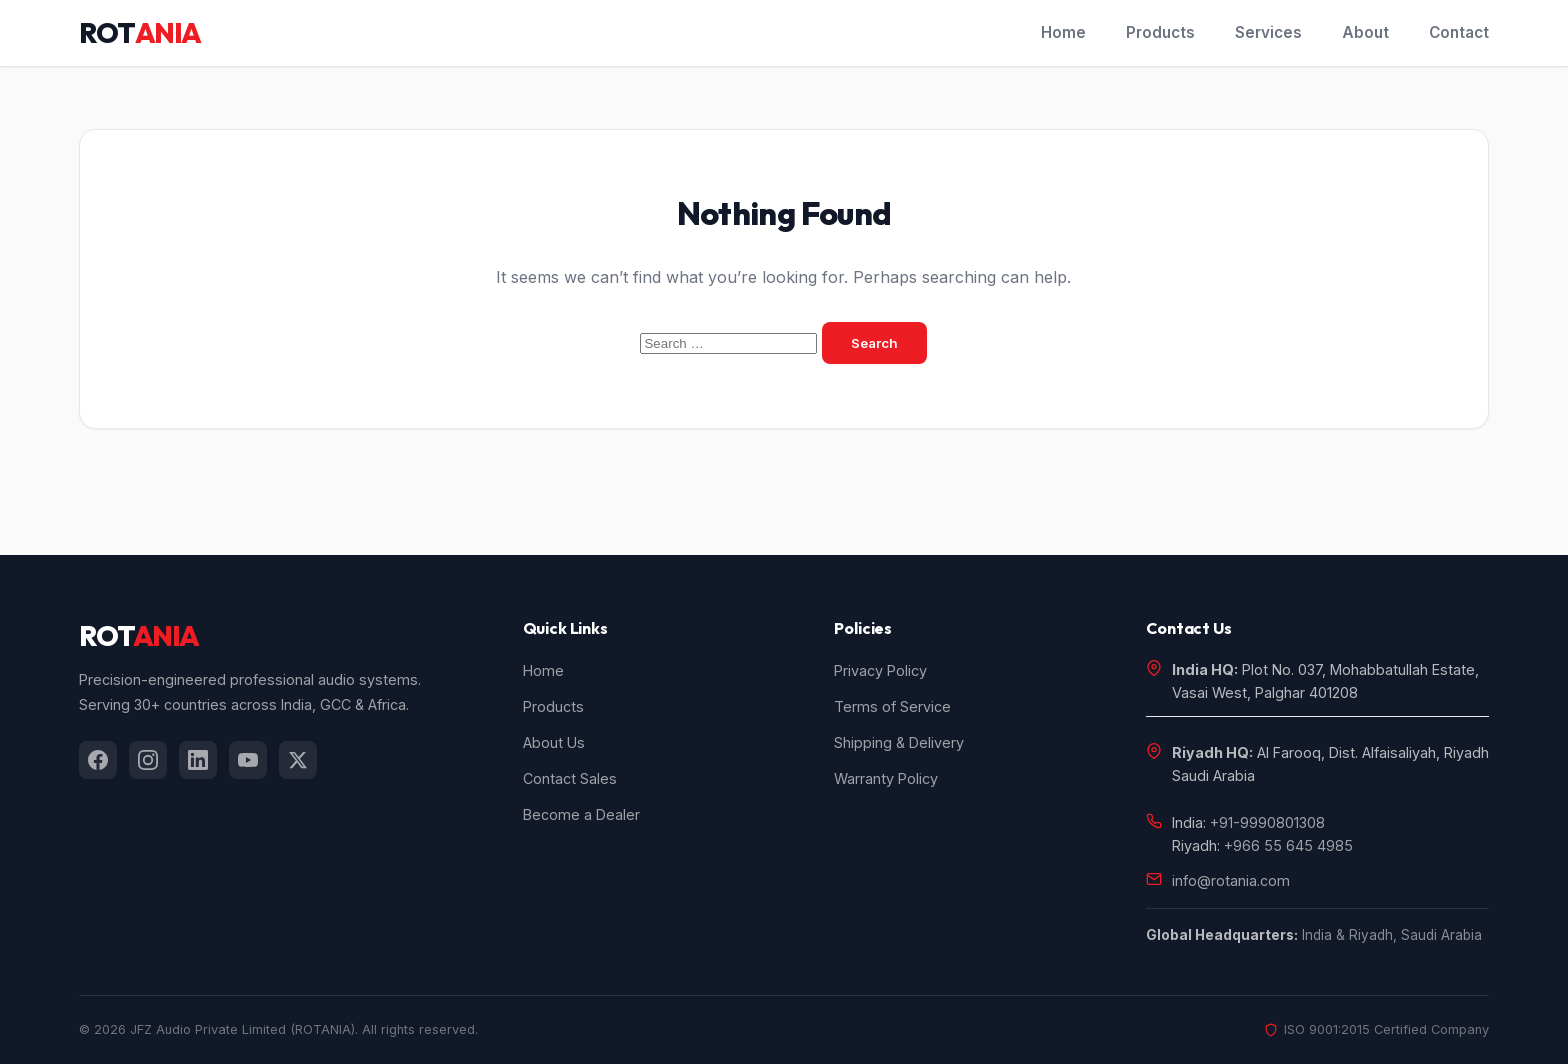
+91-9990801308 (1267, 822)
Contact (1459, 32)
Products (1160, 32)
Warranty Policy (886, 778)
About (1365, 32)
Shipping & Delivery (899, 742)
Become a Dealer (581, 814)
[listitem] (98, 760)
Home (1063, 32)
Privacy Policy (880, 670)
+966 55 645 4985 (1288, 845)
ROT (140, 33)
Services (1268, 32)
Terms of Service (892, 706)
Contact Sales (570, 778)
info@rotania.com (1231, 880)
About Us (554, 742)
